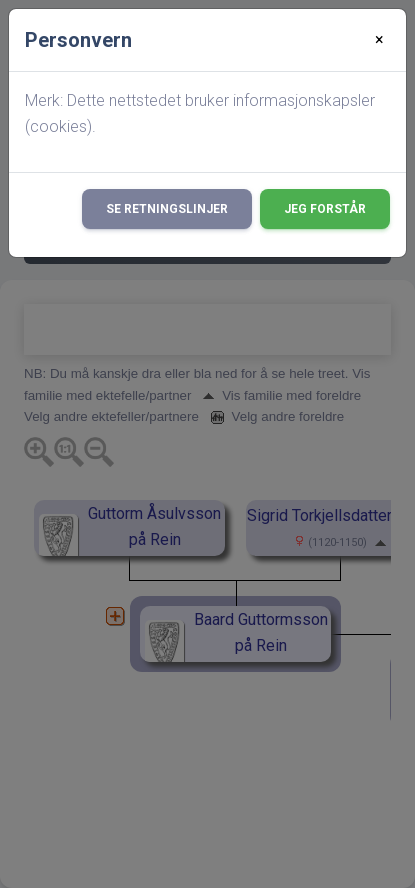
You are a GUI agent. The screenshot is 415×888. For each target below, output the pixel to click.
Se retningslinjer (167, 209)
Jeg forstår (325, 209)
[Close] (379, 40)
